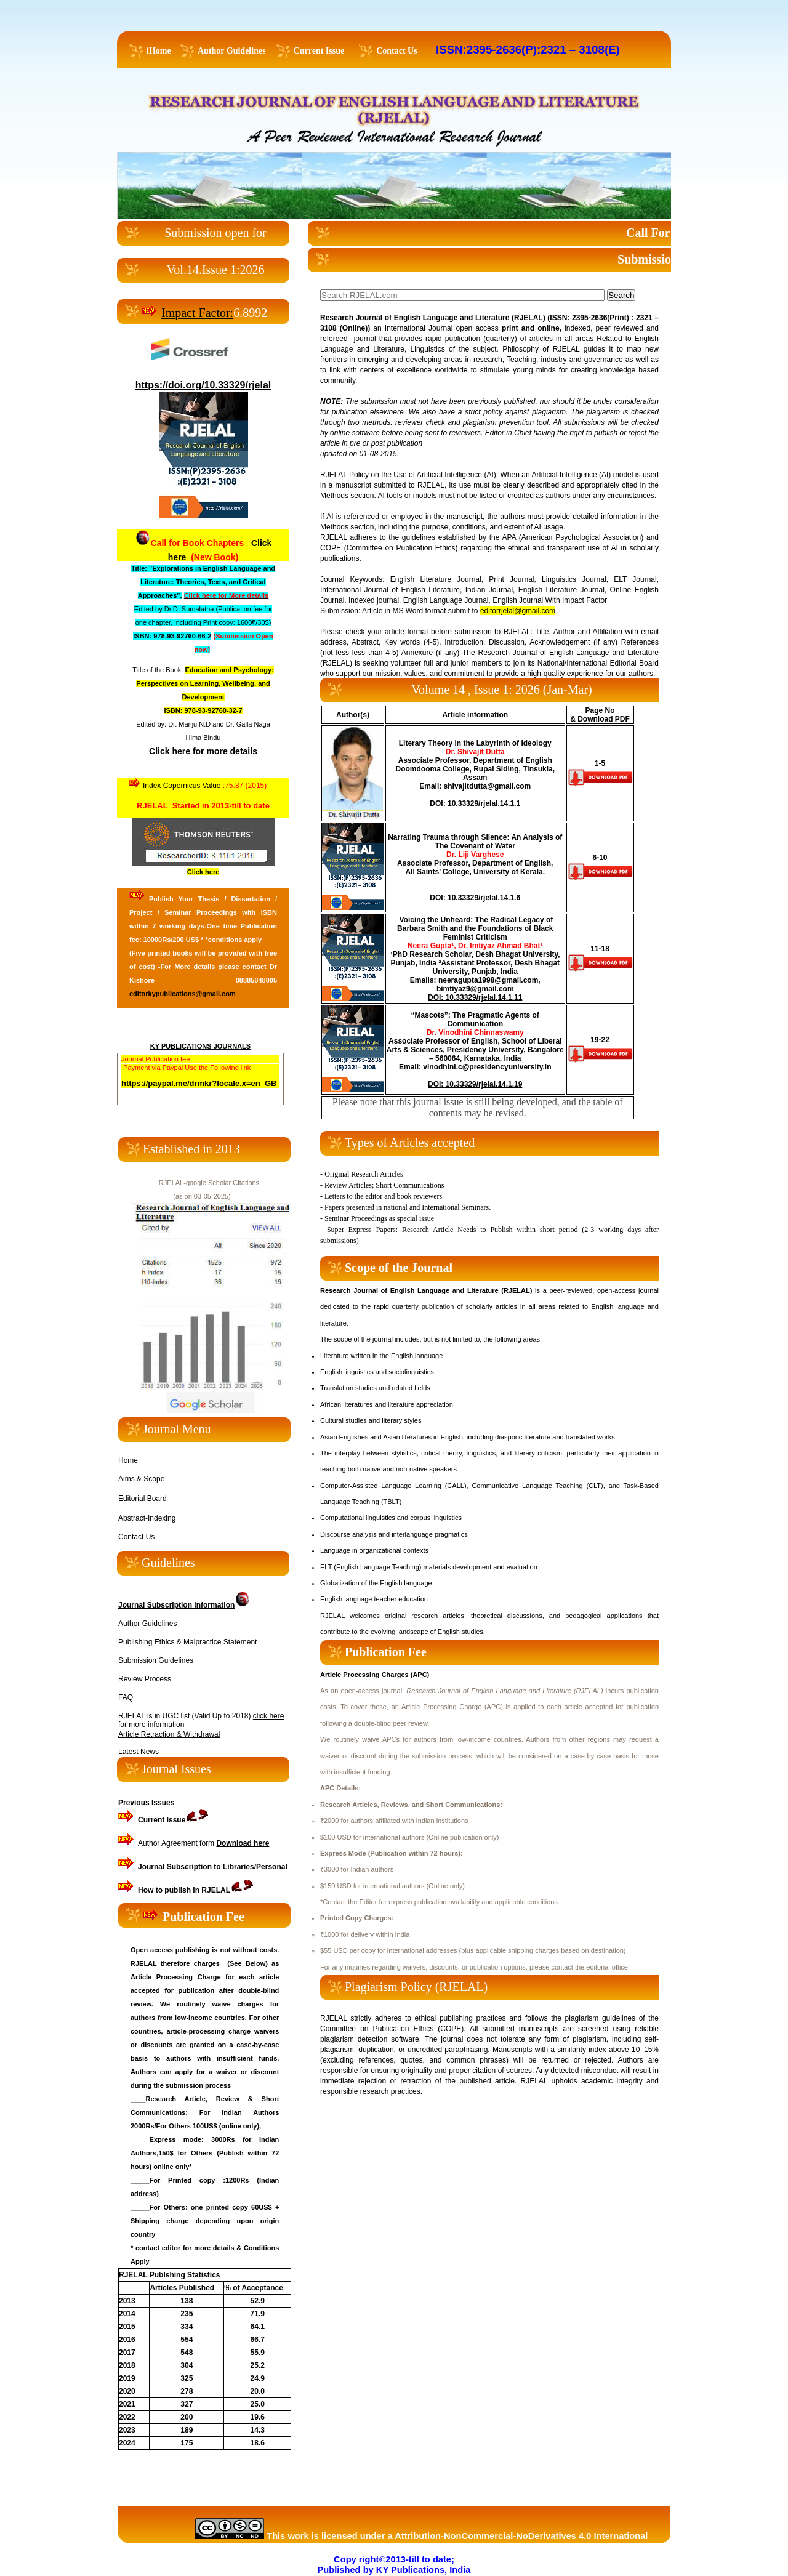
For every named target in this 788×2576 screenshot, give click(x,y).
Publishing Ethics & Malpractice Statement (187, 1642)
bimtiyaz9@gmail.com (475, 988)
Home (128, 1460)
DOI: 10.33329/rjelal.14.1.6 (475, 897)
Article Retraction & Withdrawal (169, 1734)
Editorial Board (142, 1498)
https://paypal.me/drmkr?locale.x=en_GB (199, 1083)
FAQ (125, 1697)
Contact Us (136, 1536)
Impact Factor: (197, 313)
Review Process (144, 1679)
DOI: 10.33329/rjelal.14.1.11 (475, 997)
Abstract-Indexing (146, 1518)
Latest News (138, 1751)
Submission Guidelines (155, 1660)
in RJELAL (184, 1890)
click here (268, 1716)
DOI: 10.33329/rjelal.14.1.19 (475, 1084)
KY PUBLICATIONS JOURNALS (200, 1046)
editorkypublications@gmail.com (182, 993)
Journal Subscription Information (176, 1605)
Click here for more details (203, 751)
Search (621, 295)
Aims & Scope (141, 1479)
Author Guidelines (147, 1623)
